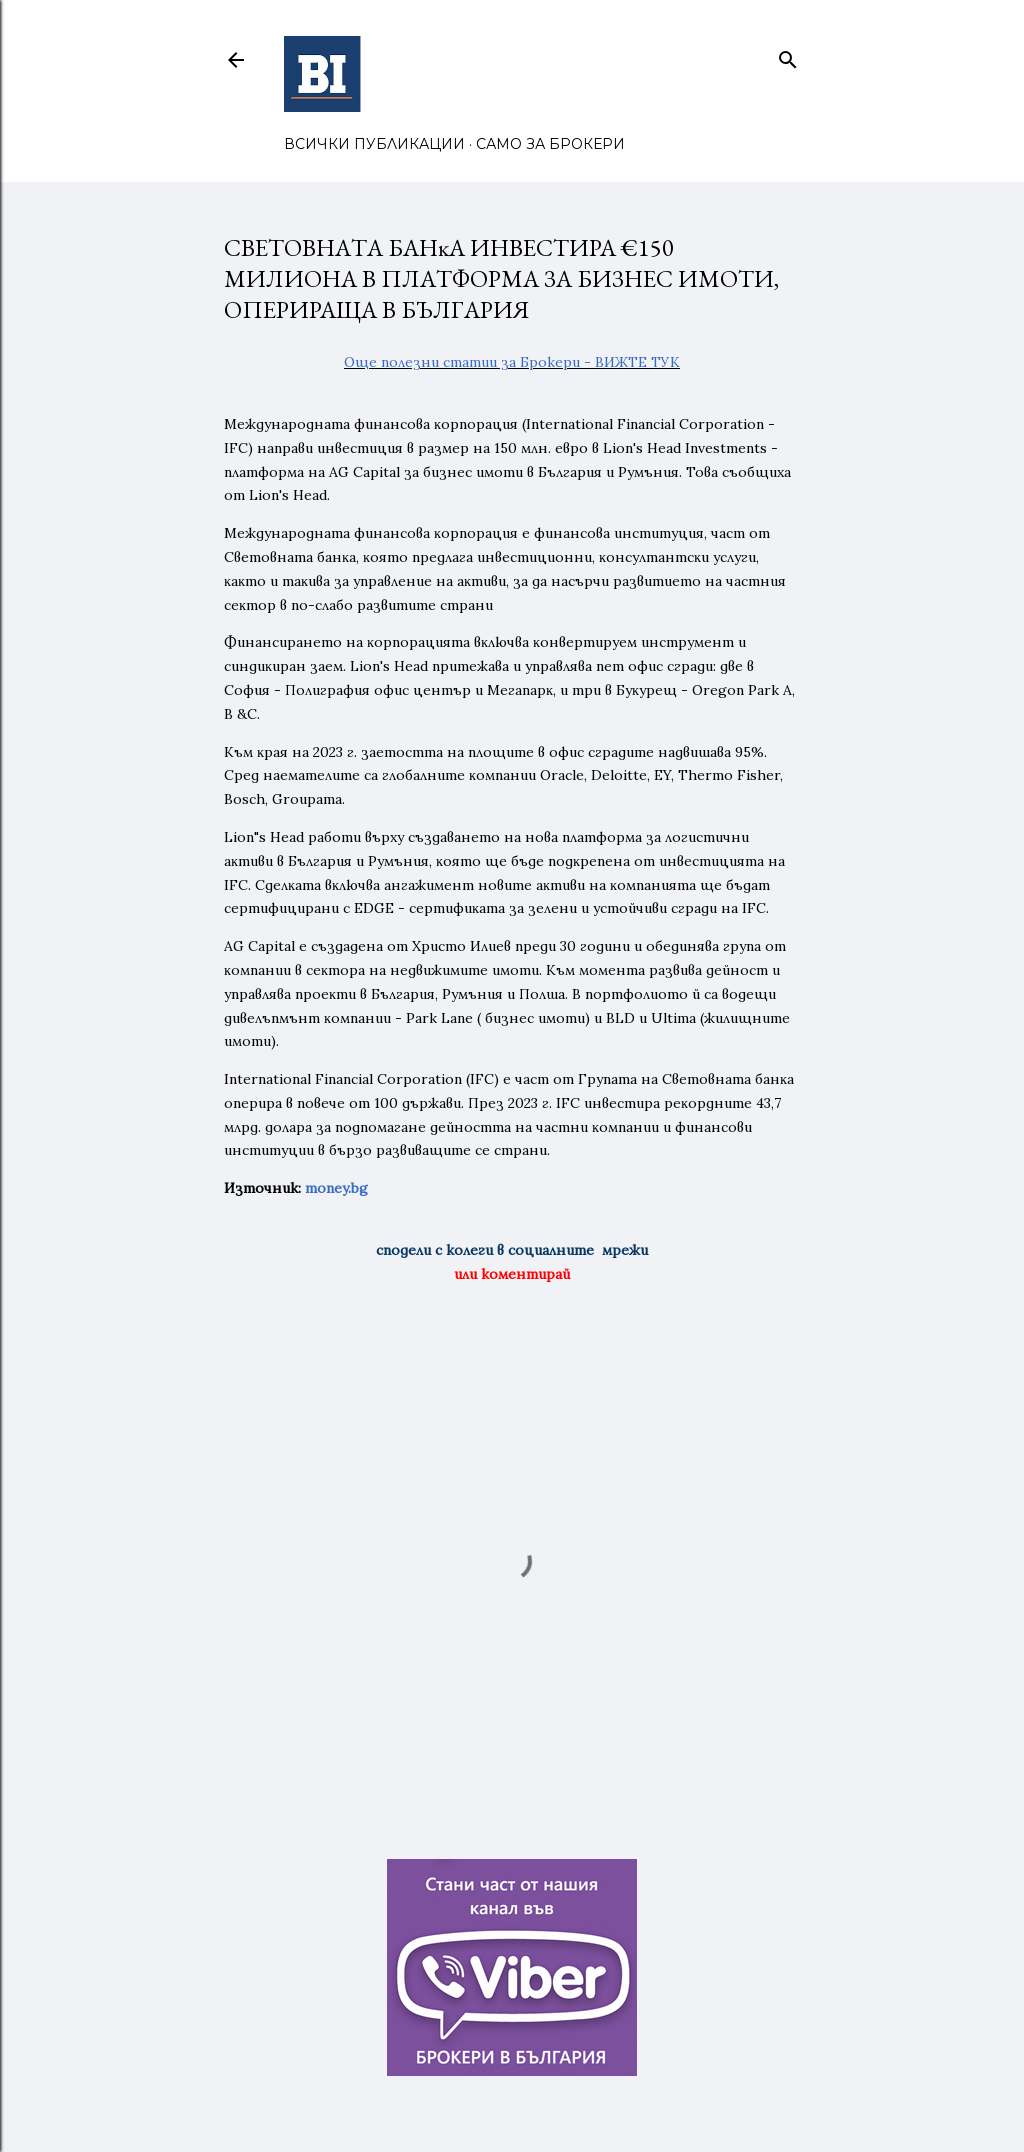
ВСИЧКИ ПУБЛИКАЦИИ (374, 144)
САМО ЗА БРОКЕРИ (550, 144)
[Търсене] (788, 55)
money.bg (336, 1188)
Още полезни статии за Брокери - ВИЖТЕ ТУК (512, 362)
